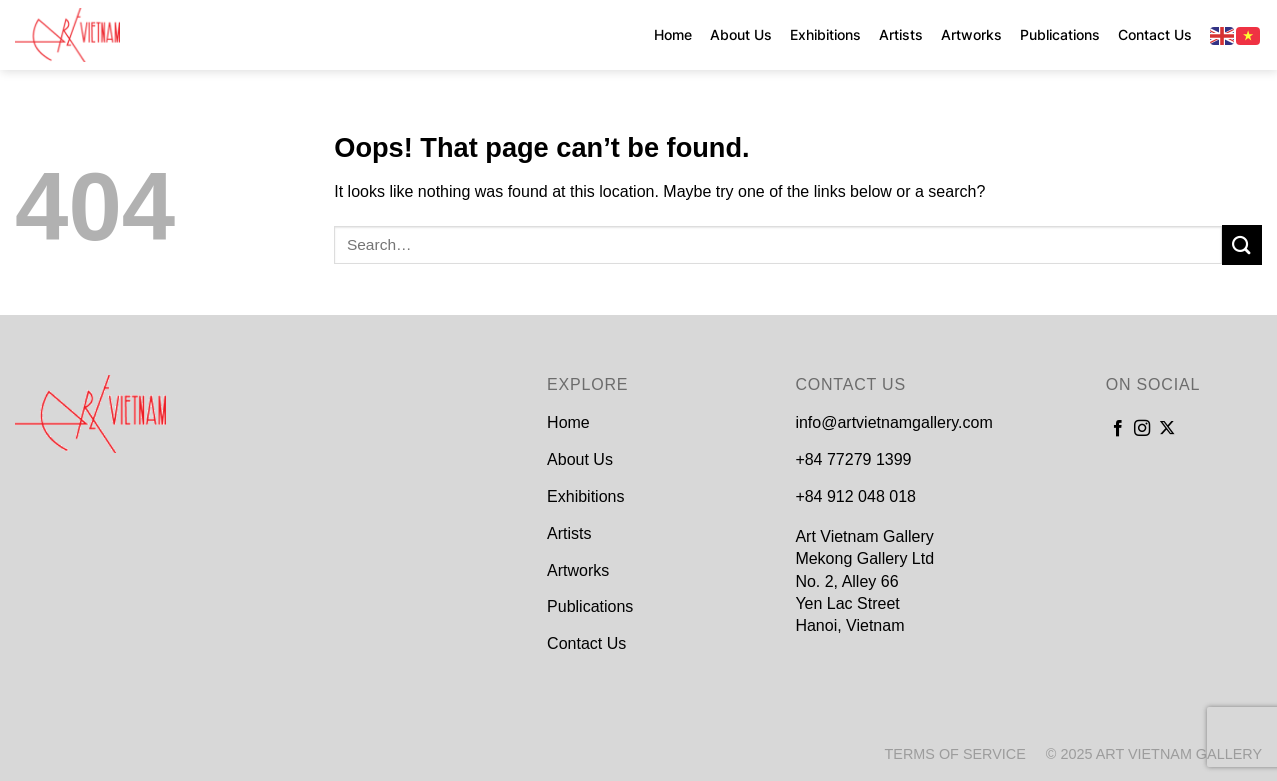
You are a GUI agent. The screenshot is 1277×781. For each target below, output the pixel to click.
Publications (1060, 34)
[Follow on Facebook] (1118, 429)
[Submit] (1242, 244)
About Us (741, 34)
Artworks (971, 34)
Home (673, 34)
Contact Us (1155, 34)
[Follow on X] (1167, 429)
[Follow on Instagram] (1142, 429)
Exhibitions (825, 34)
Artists (901, 34)
